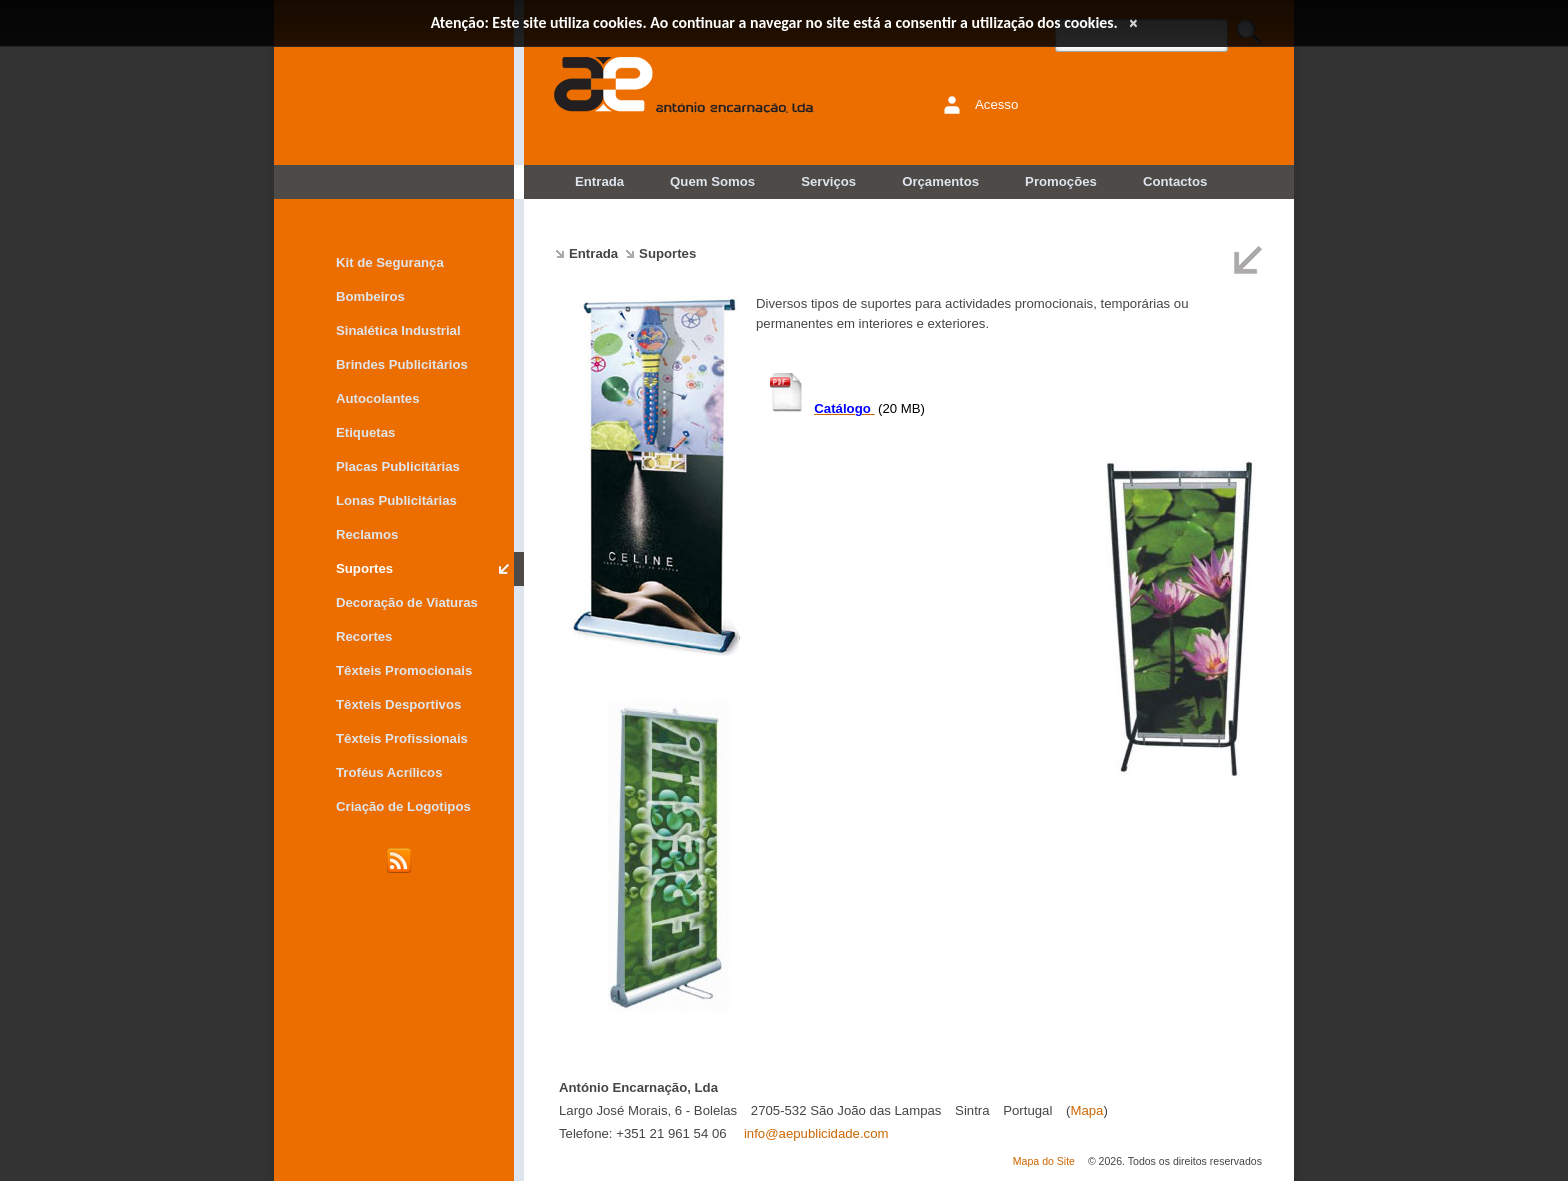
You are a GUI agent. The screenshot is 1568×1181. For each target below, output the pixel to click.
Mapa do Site (1044, 1161)
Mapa (1086, 1110)
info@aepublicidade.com (816, 1133)
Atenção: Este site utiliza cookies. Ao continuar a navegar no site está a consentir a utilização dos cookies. (774, 22)
